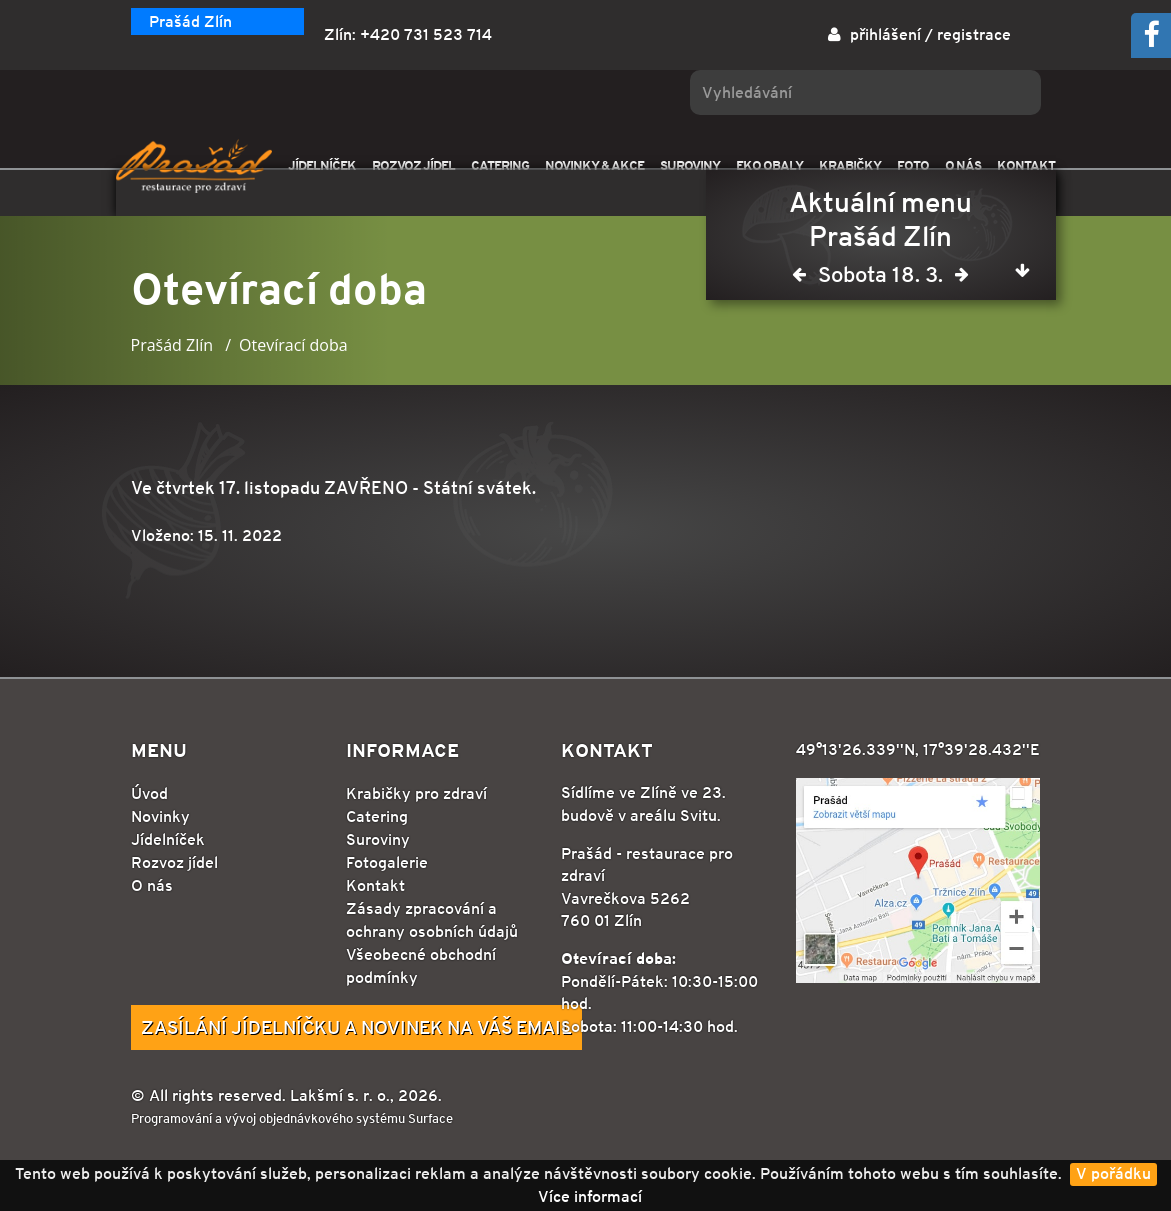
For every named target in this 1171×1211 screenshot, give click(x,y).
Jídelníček (168, 839)
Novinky (160, 816)
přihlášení (885, 34)
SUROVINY (690, 165)
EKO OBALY (769, 165)
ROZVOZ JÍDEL (413, 165)
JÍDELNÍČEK (322, 165)
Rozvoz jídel (174, 862)
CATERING (500, 165)
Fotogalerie (387, 862)
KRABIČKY (850, 165)
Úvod (149, 793)
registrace (974, 34)
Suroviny (378, 839)
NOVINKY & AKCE (594, 165)
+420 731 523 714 (426, 34)
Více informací (590, 1196)
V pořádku (1113, 1173)
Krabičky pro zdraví (416, 793)
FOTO (913, 165)
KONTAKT (1026, 165)
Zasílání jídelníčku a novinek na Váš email (356, 1027)
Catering (377, 816)
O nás (152, 885)
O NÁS (963, 165)
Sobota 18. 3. (880, 278)
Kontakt (375, 885)
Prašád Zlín (190, 21)
